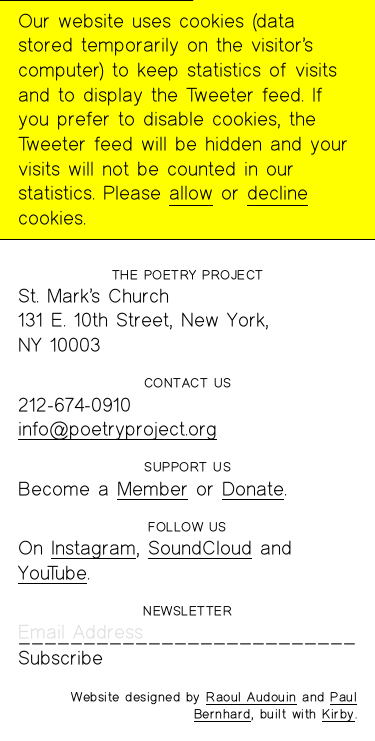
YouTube (52, 572)
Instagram (93, 547)
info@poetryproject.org (117, 428)
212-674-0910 (74, 404)
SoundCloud (200, 547)
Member (152, 488)
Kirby (338, 714)
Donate (253, 488)
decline (277, 192)
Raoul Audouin (251, 697)
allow (191, 192)
